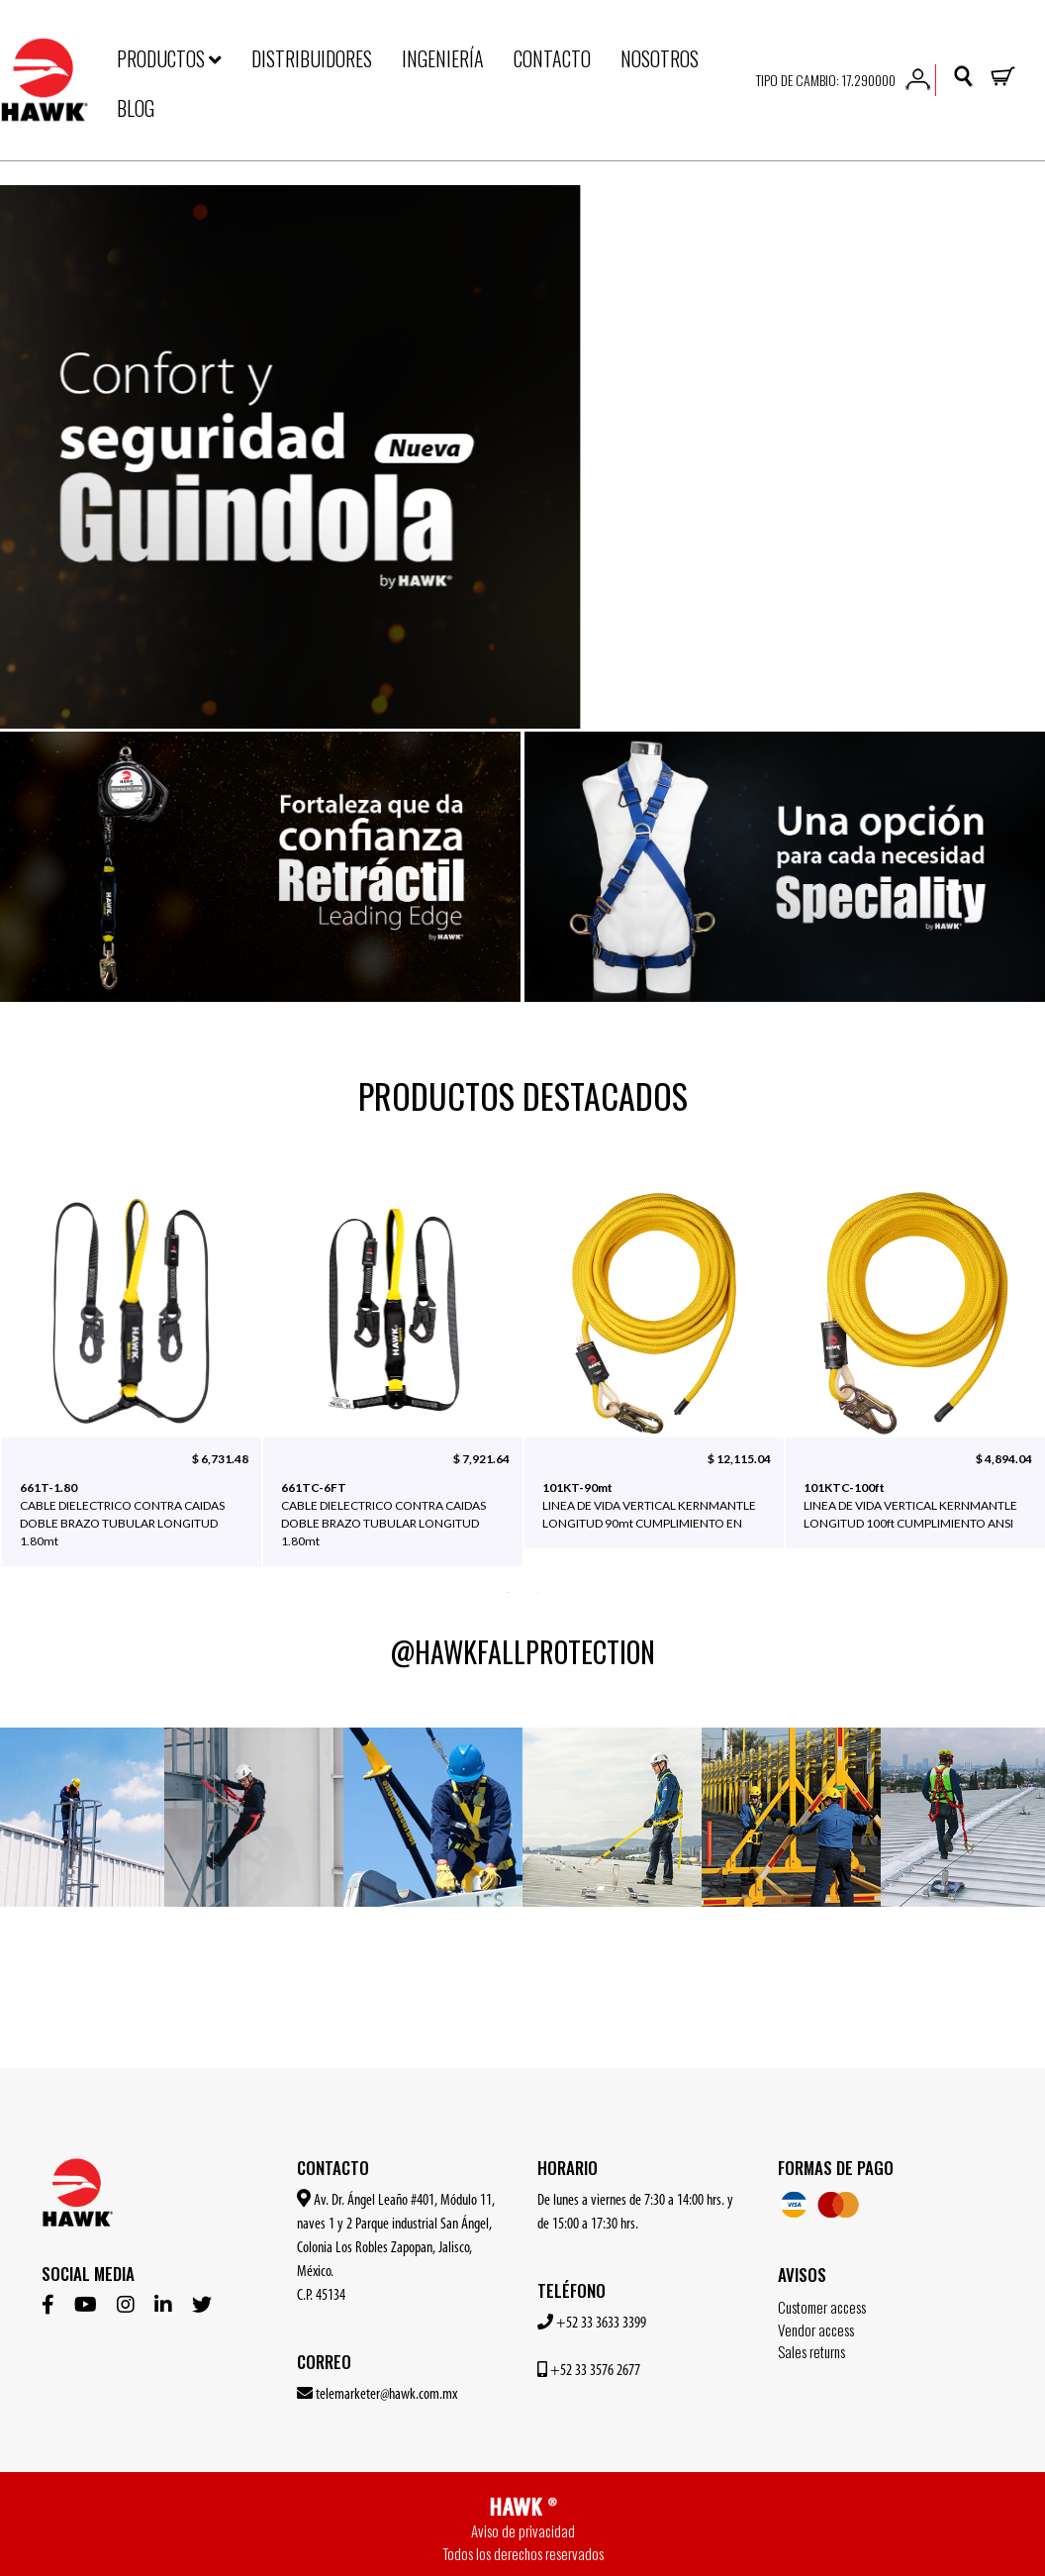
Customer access (822, 2307)
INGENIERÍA (443, 58)
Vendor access (816, 2329)
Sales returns (811, 2351)
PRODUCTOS (169, 58)
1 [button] (508, 1591)
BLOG (135, 108)
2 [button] (537, 1591)
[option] (522, 457)
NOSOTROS (659, 58)
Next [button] (1010, 1388)
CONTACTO (552, 58)
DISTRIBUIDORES (311, 58)
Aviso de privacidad (523, 2530)
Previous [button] (35, 1388)
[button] (917, 77)
